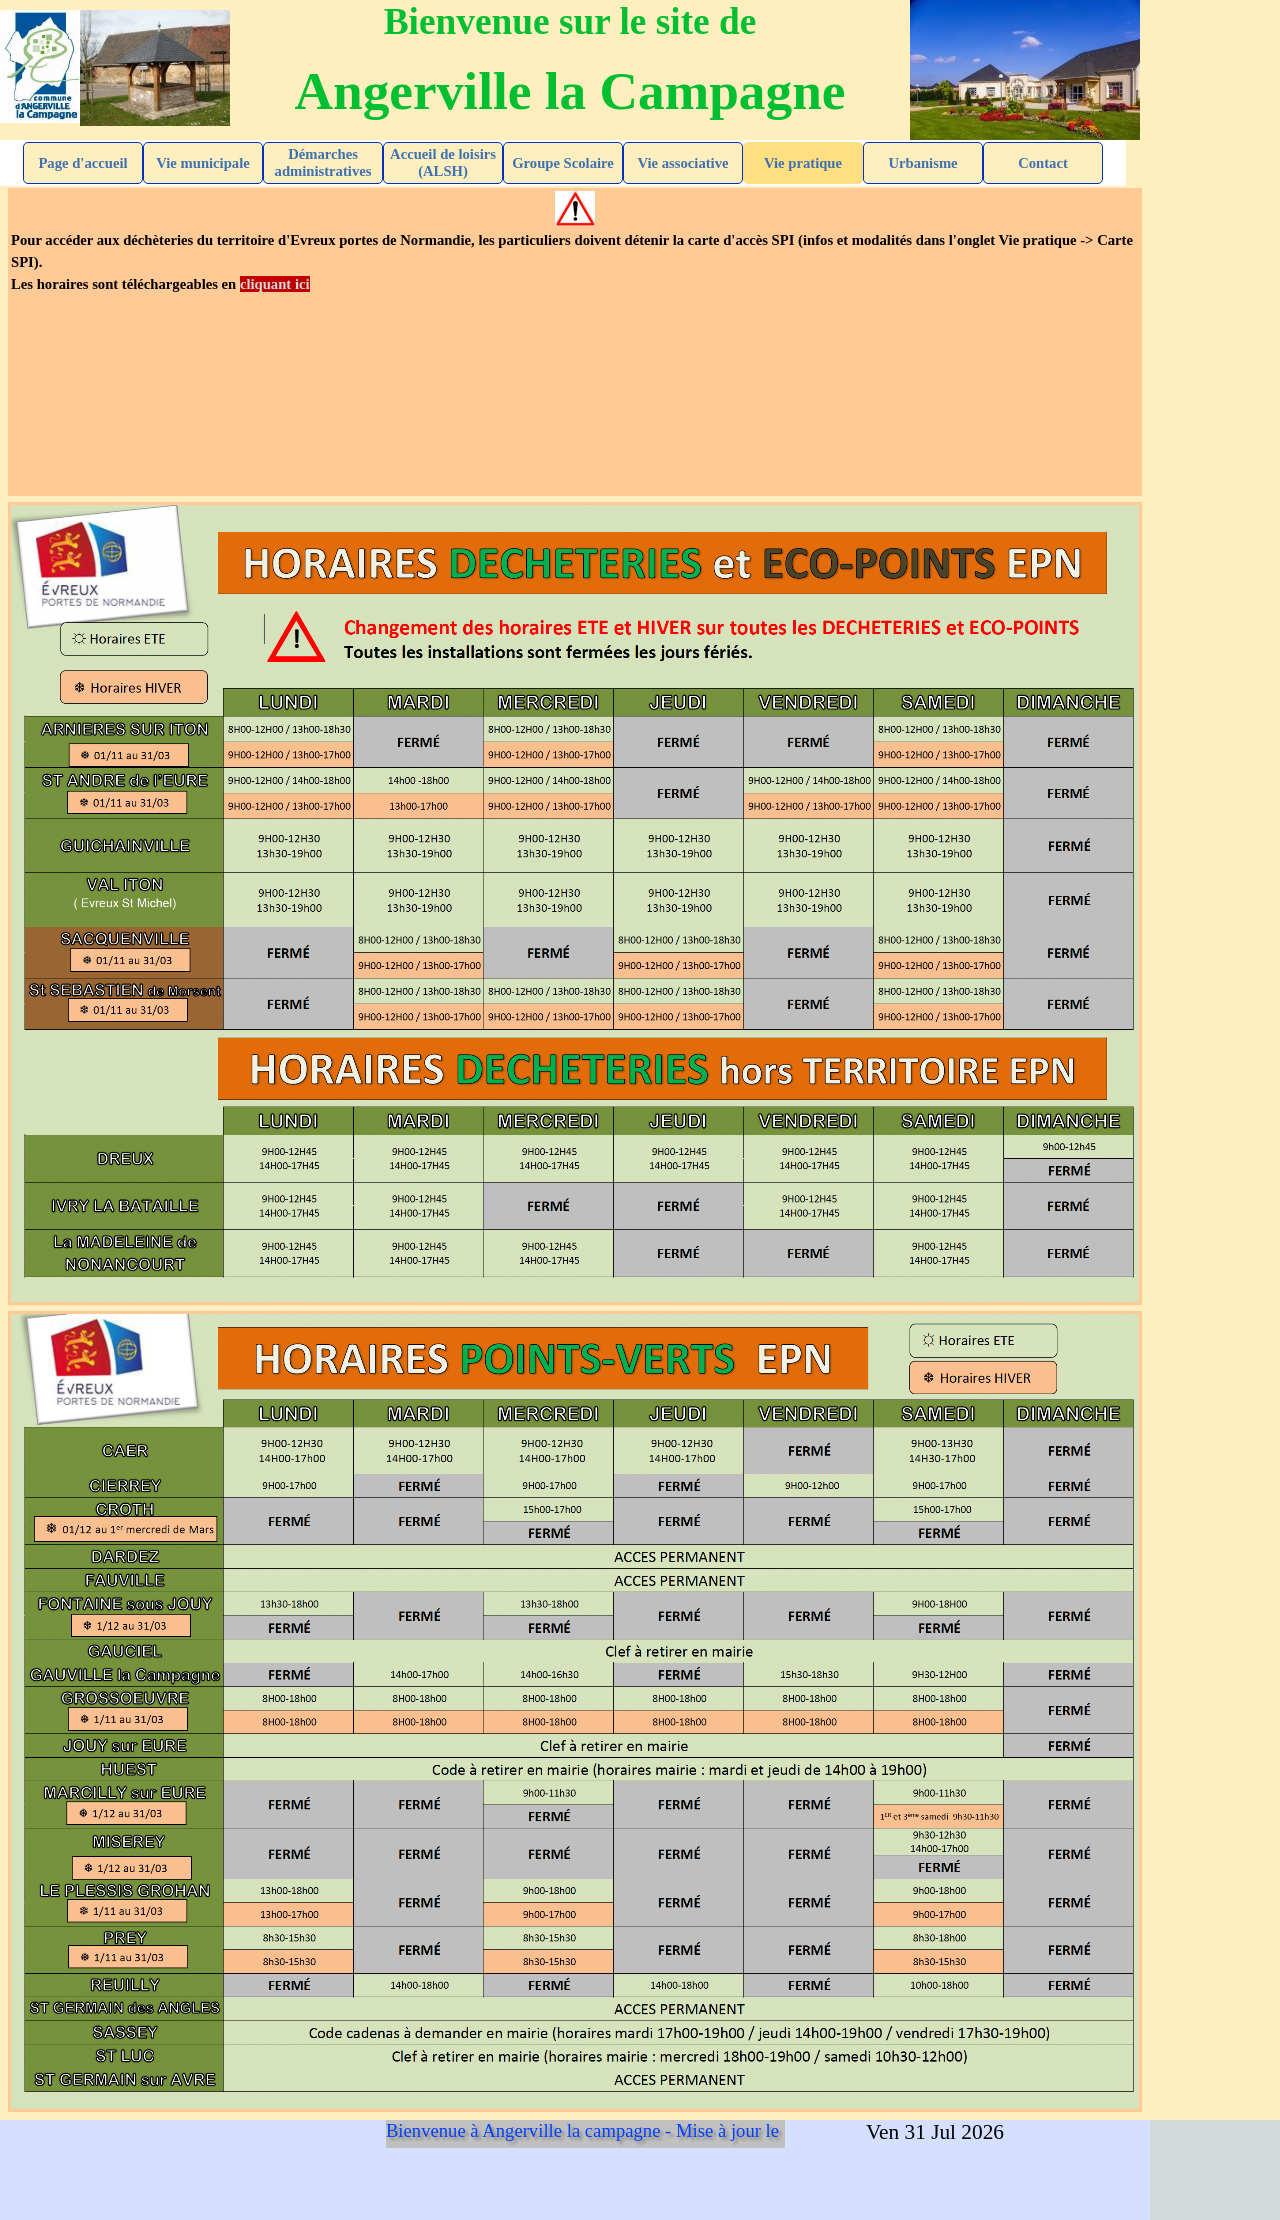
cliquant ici (275, 284)
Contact (1043, 163)
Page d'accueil (82, 163)
